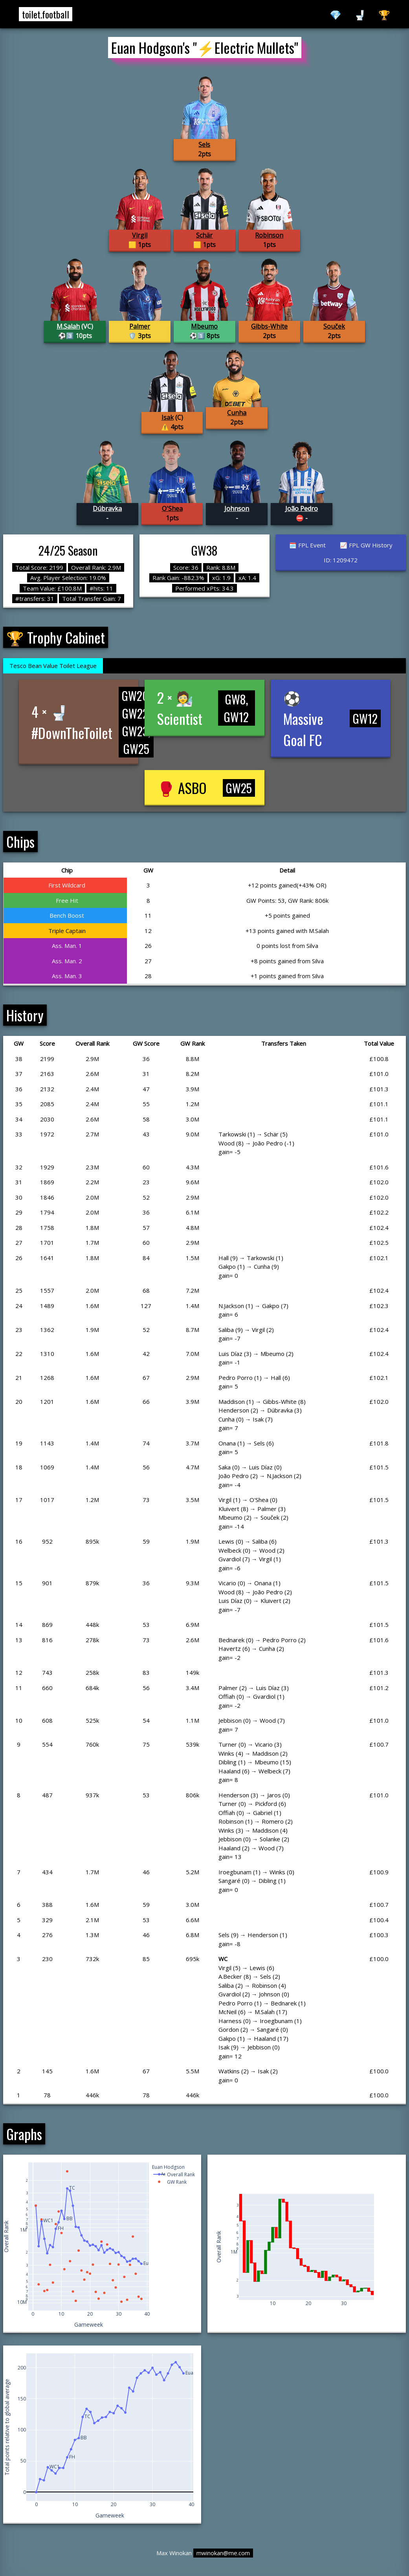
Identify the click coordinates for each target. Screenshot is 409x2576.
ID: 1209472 (341, 560)
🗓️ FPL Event (307, 545)
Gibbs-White (269, 326)
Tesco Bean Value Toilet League (53, 666)
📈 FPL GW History (366, 545)
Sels (204, 144)
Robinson (269, 235)
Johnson (236, 508)
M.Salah (68, 326)
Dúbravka (107, 508)
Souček (334, 326)
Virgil (139, 235)
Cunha (236, 412)
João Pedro (301, 508)
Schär (204, 235)
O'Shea (172, 508)
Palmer (139, 326)
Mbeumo (204, 326)
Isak (167, 417)
